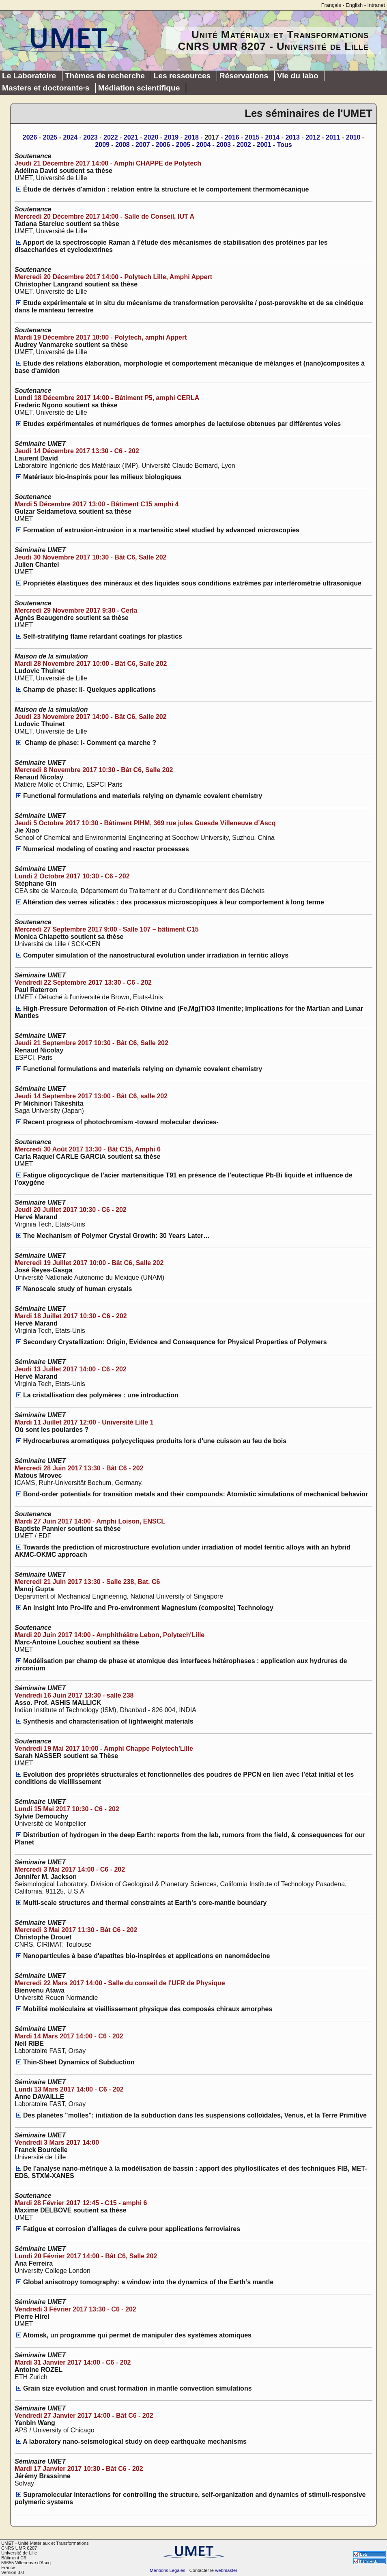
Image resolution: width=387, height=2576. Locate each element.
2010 (353, 137)
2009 (102, 144)
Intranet (376, 5)
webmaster (226, 2570)
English (354, 5)
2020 (151, 137)
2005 (183, 144)
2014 (272, 137)
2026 (30, 137)
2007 (142, 144)
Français (331, 5)
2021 (131, 137)
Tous (284, 144)
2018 (191, 137)
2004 (203, 144)
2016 (232, 137)
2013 (292, 137)
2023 (90, 137)
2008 (122, 144)
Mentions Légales (167, 2570)
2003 (223, 144)
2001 (264, 144)
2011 (333, 137)
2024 (70, 137)
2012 (312, 137)
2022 (110, 137)
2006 (163, 144)
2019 (171, 137)
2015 (252, 137)
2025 (50, 137)
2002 (243, 144)
